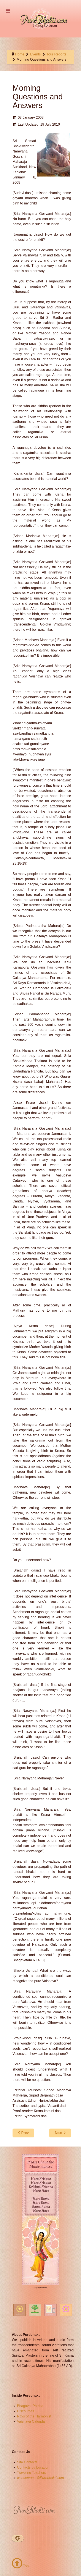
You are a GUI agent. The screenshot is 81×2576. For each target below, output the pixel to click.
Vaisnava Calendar (31, 2421)
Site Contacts (27, 2462)
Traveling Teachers (31, 2472)
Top (20, 2566)
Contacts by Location (33, 2467)
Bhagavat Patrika (30, 2406)
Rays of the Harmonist (34, 2416)
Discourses (25, 2411)
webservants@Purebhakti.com (40, 2478)
